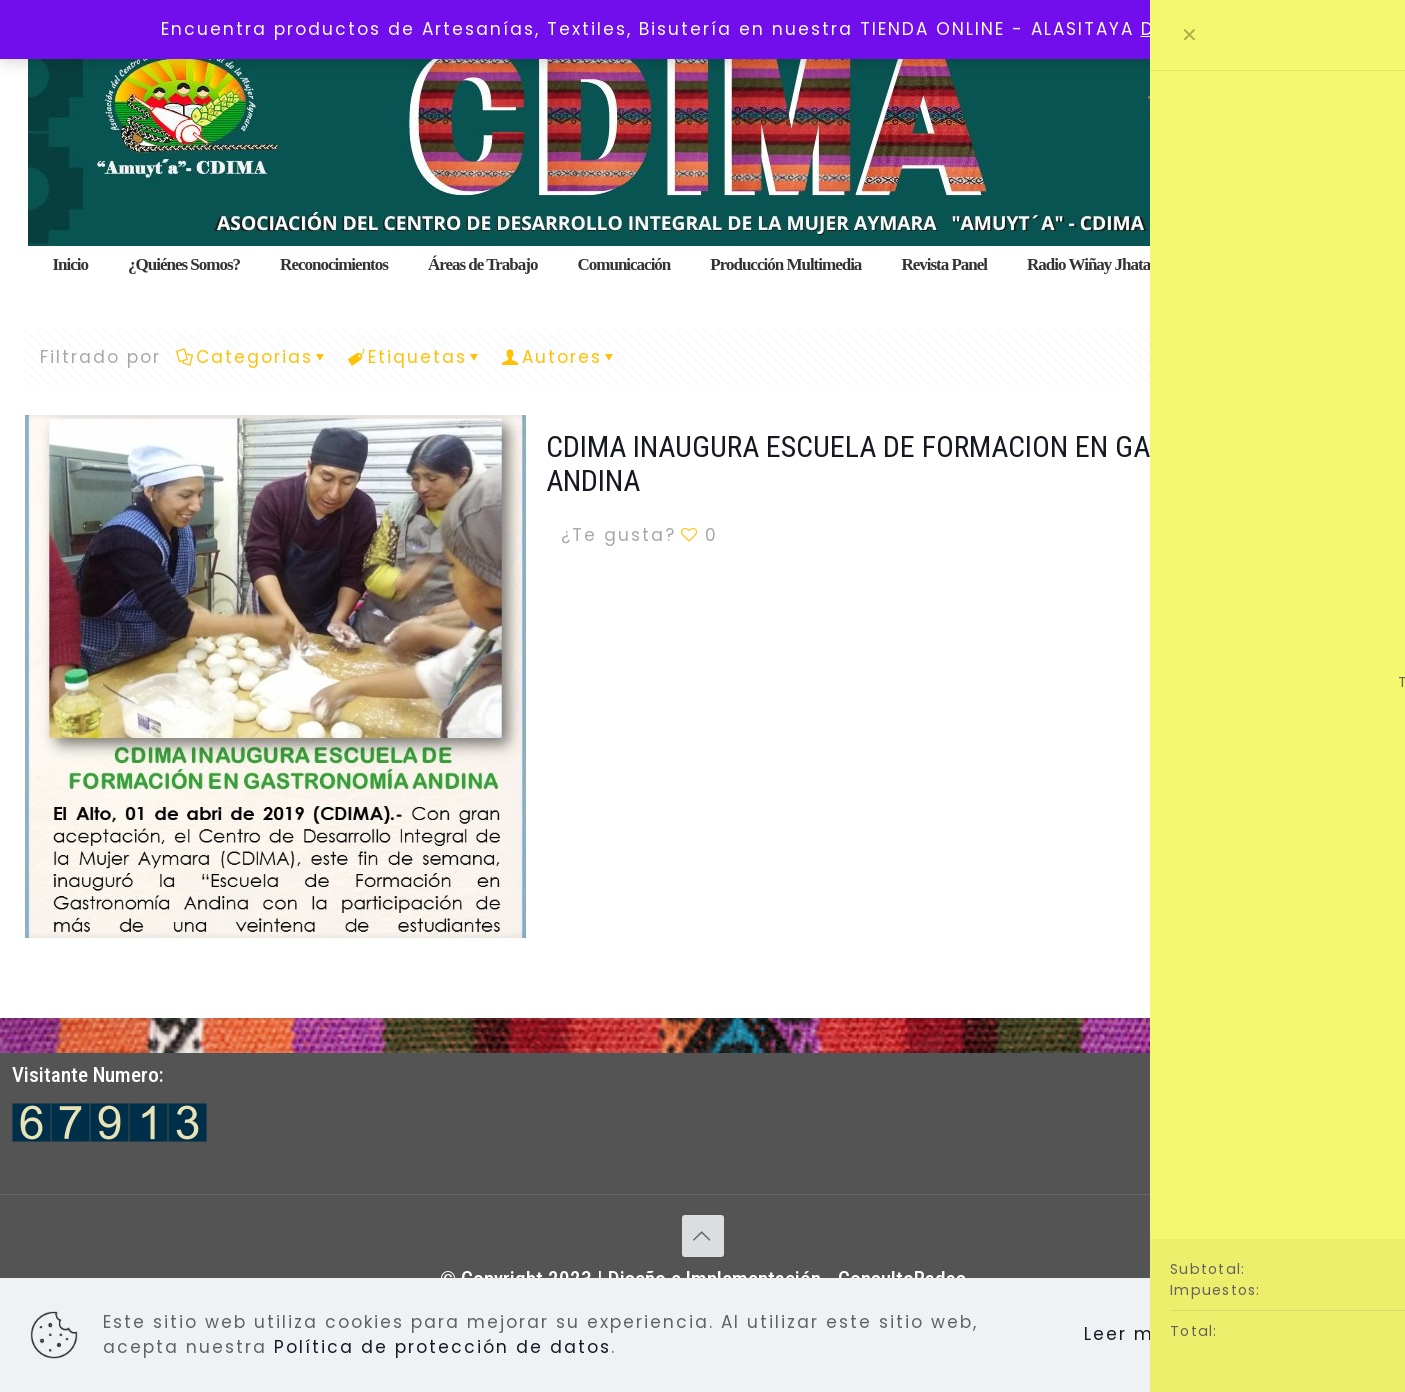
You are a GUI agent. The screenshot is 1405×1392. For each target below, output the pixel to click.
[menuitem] (483, 290)
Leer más (1131, 1334)
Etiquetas (416, 357)
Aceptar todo (1284, 1335)
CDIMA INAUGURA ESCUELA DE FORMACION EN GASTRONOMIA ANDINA (920, 463)
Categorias (253, 357)
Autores (560, 357)
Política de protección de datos (442, 1347)
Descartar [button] (1193, 29)
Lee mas (1321, 535)
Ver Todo (1311, 357)
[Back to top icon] (703, 1236)
